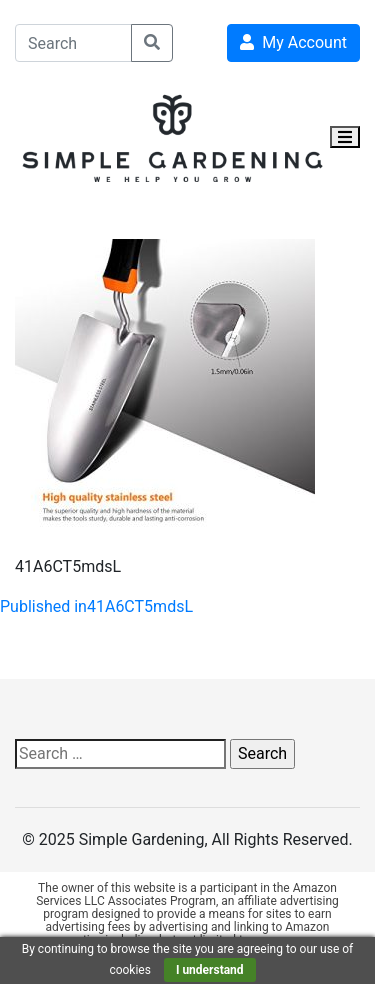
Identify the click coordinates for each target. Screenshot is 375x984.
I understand (210, 970)
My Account (293, 42)
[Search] (73, 43)
